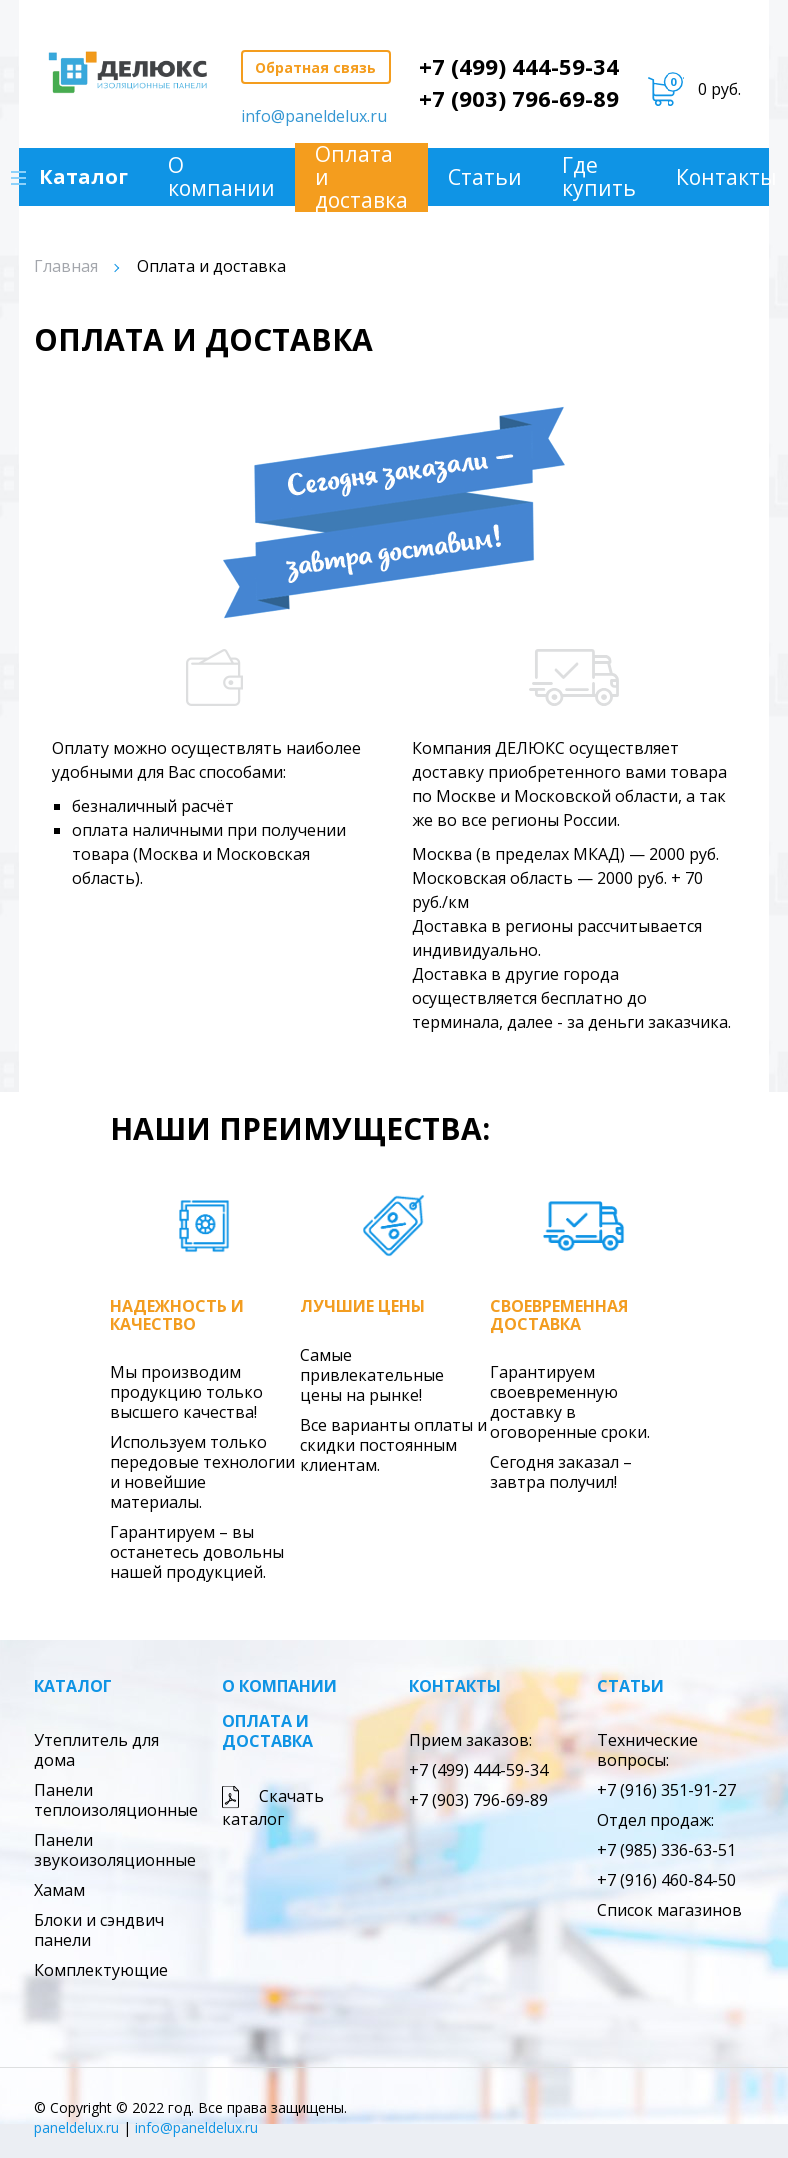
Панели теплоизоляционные (116, 1800)
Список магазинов (669, 1910)
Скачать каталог (273, 1807)
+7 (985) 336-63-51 (666, 1850)
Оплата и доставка (362, 177)
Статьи (486, 177)
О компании (222, 177)
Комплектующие (101, 1970)
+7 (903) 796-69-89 (519, 98)
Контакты (455, 1686)
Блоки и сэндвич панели (99, 1930)
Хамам (59, 1890)
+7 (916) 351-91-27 (666, 1790)
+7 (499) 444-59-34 (519, 66)
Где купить (600, 177)
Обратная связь (315, 67)
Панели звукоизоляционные (115, 1850)
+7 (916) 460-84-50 (666, 1880)
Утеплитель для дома (96, 1750)
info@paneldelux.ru (314, 116)
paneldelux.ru (76, 2127)
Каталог (73, 1686)
